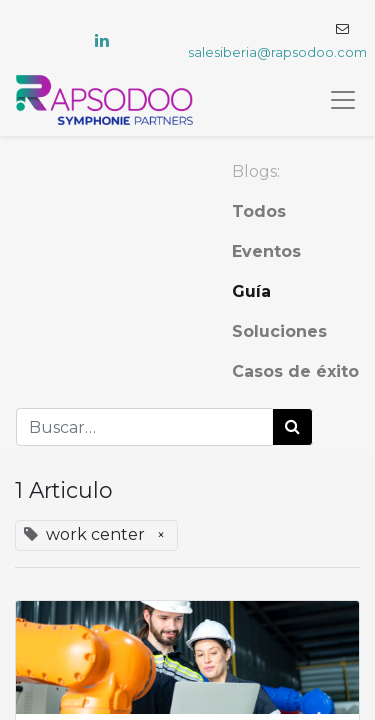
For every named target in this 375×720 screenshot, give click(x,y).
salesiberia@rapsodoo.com (277, 52)
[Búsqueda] (292, 427)
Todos (259, 211)
